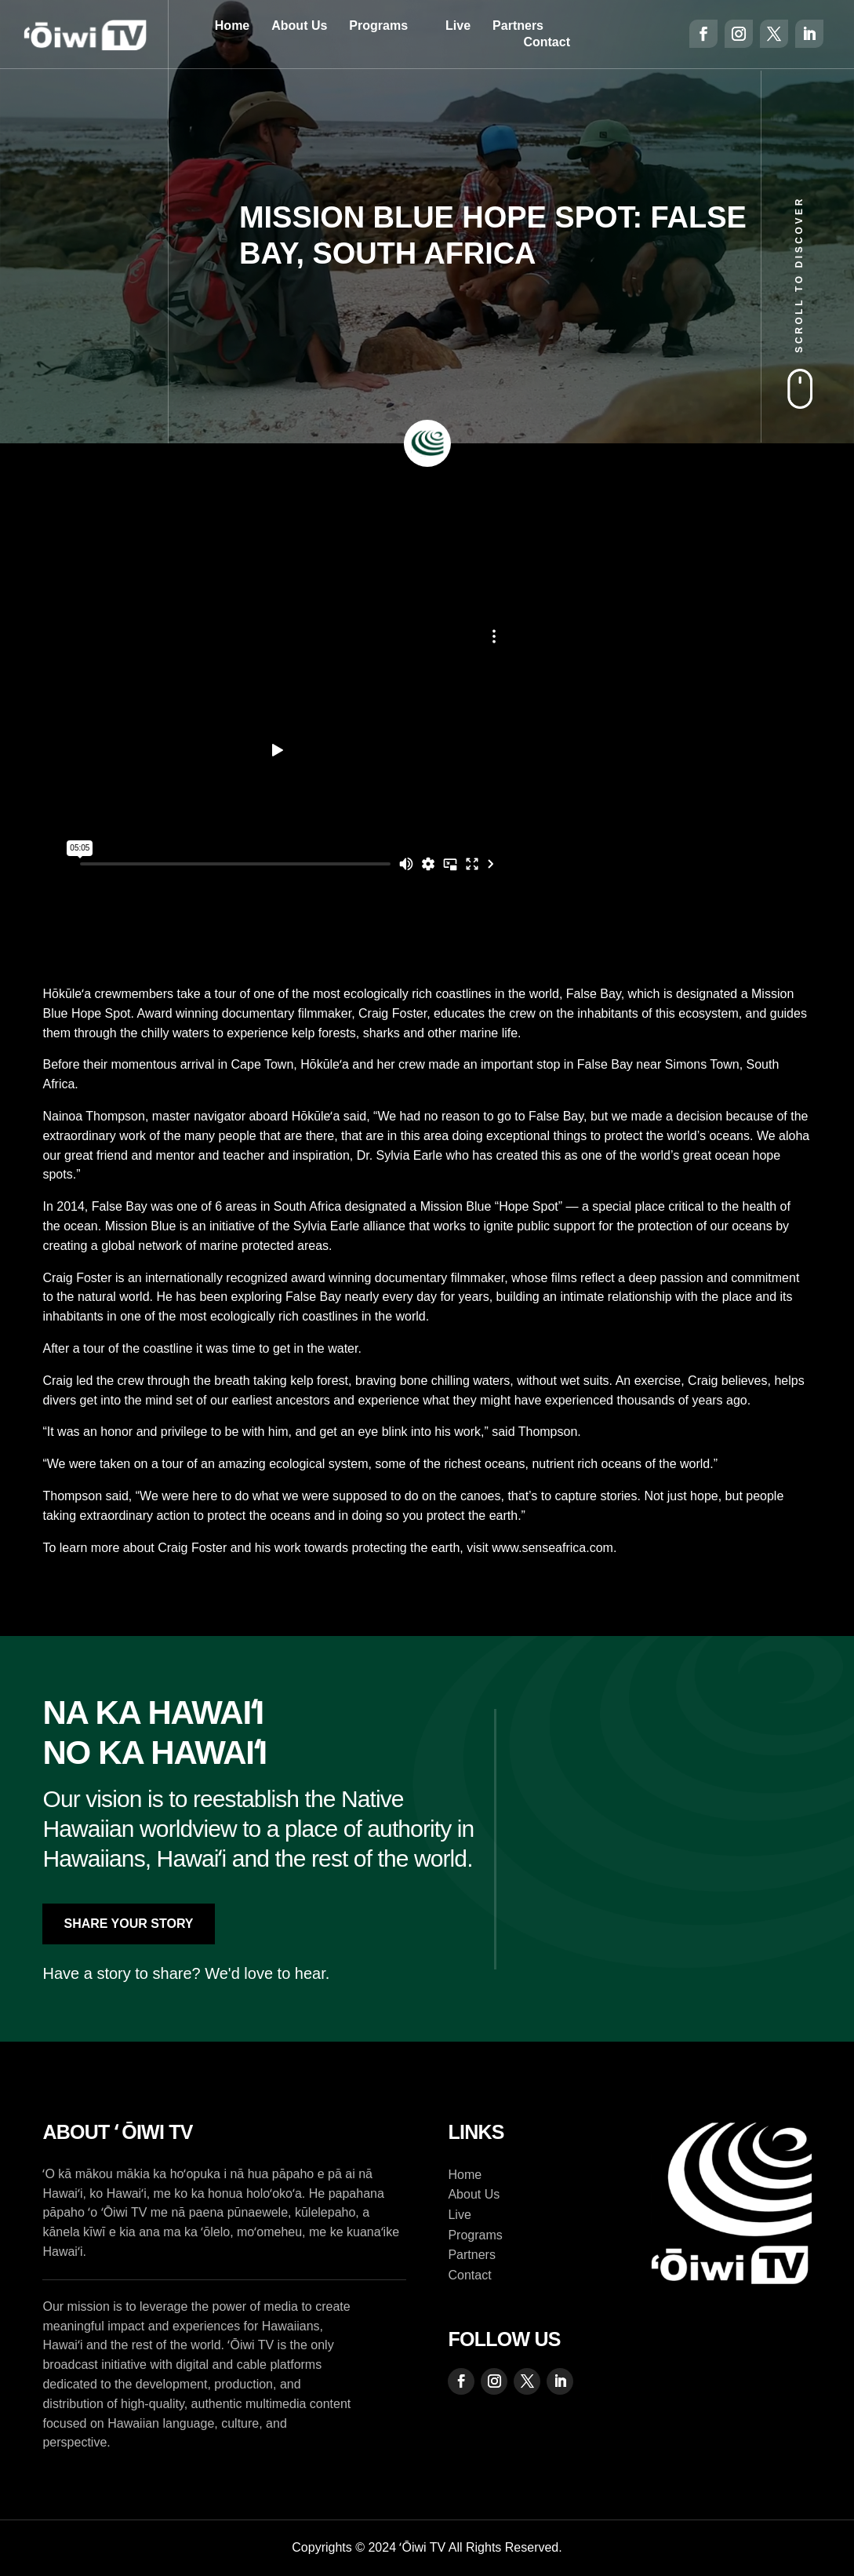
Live (458, 25)
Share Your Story (128, 1923)
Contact (546, 42)
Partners (517, 25)
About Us (299, 25)
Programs (378, 25)
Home (232, 25)
